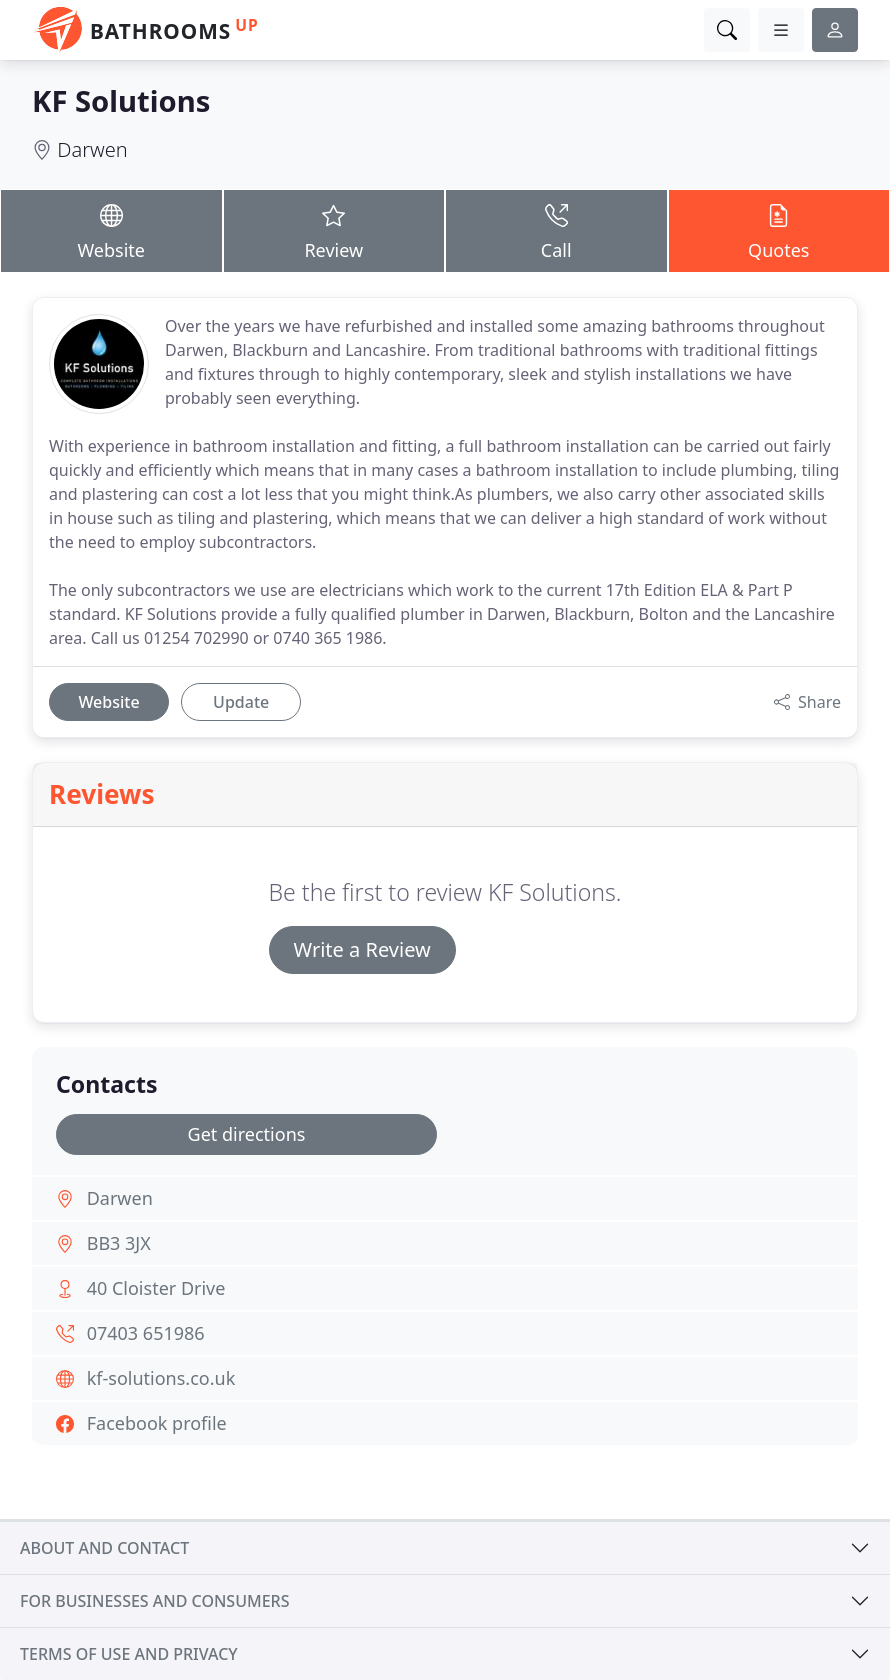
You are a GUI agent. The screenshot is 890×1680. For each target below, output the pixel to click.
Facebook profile (157, 1423)
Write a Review (362, 949)
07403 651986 (146, 1333)
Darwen (92, 149)
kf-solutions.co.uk (161, 1378)
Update (241, 702)
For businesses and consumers (154, 1601)
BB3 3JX (119, 1243)
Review (334, 230)
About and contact (104, 1548)
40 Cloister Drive (156, 1288)
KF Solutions (121, 101)
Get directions (247, 1134)
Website (111, 230)
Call (556, 230)
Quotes (779, 230)
